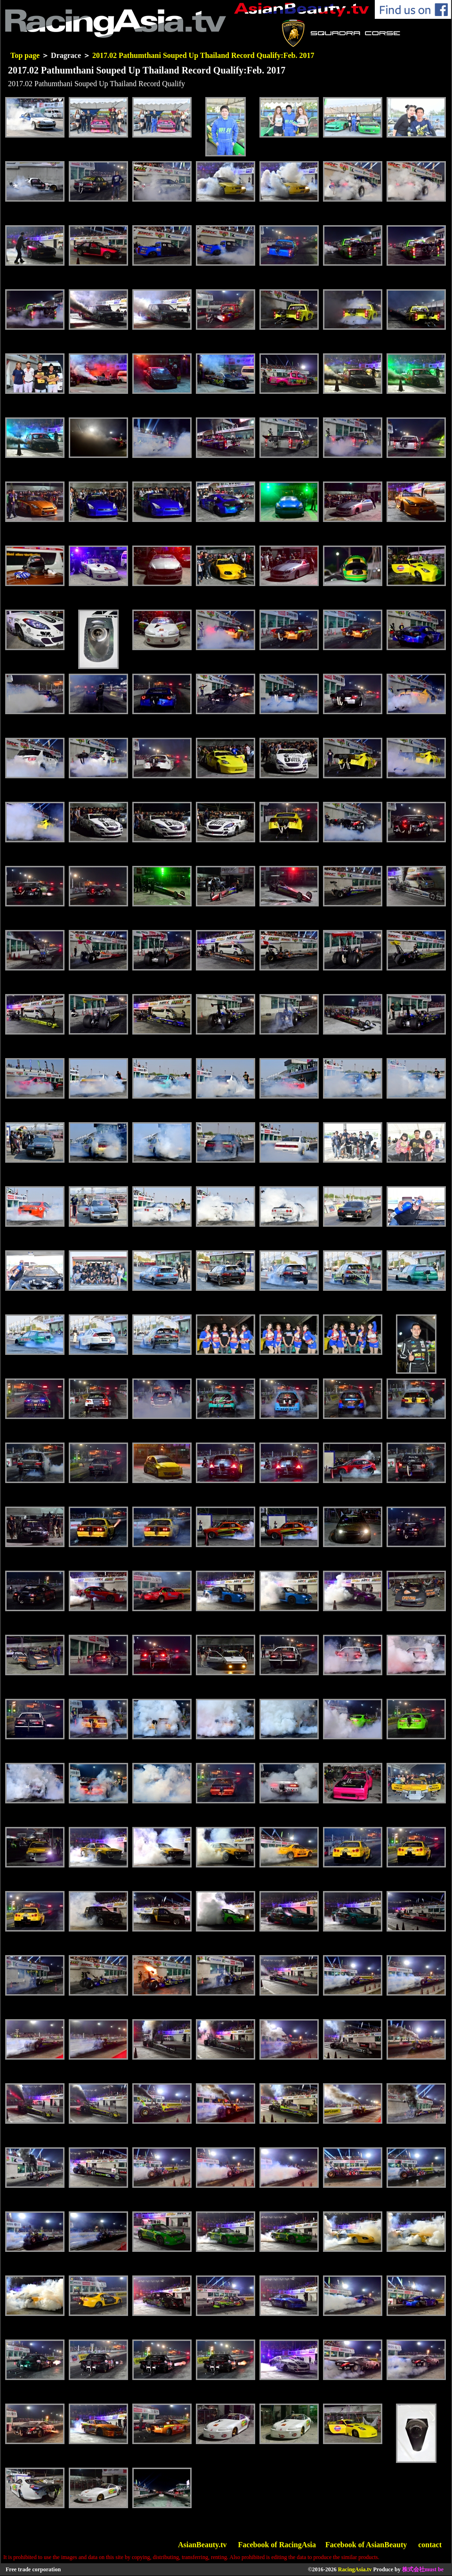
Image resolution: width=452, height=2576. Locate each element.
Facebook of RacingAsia (277, 2545)
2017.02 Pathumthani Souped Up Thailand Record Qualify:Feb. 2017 (203, 55)
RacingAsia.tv (355, 2569)
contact (430, 2545)
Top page (25, 55)
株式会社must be (423, 2569)
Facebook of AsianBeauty (366, 2545)
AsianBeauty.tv (202, 2545)
